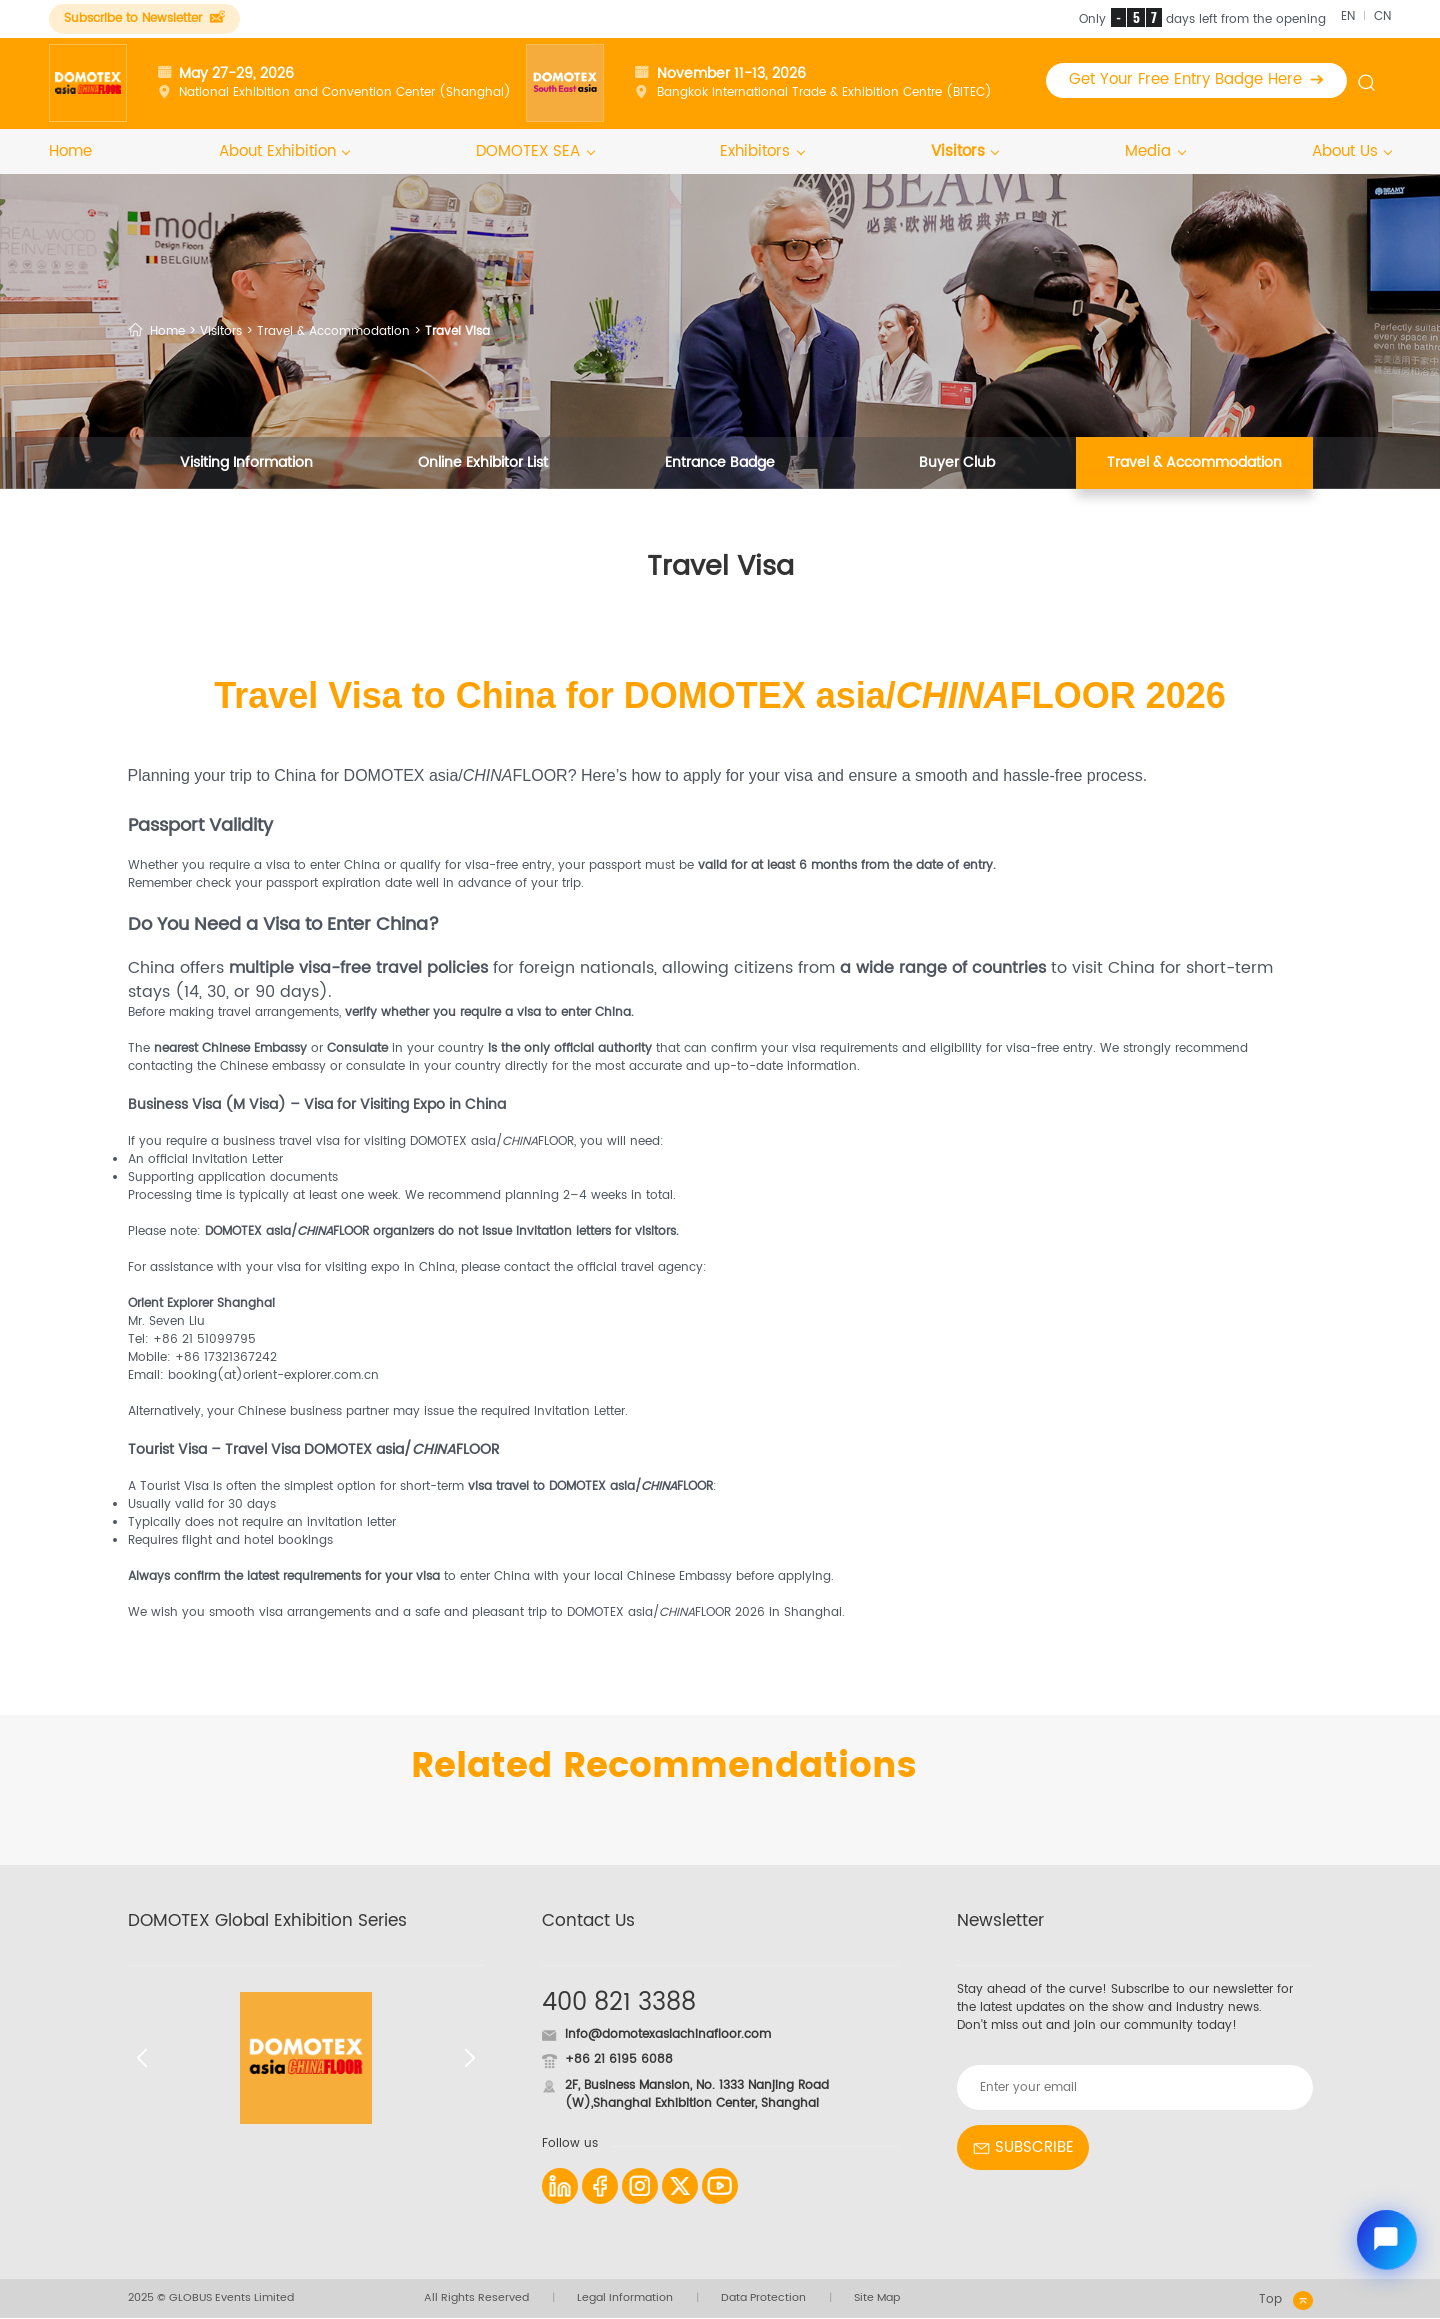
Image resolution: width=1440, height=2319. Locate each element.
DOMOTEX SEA (535, 153)
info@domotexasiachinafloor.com (668, 2035)
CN (1382, 16)
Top (1286, 2302)
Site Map (877, 2300)
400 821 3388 (619, 2005)
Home (70, 153)
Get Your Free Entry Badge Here (1197, 80)
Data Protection (763, 2300)
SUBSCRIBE (1023, 2148)
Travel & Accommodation (333, 332)
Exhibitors (762, 153)
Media (1155, 153)
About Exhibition (284, 153)
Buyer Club (957, 464)
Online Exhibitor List (483, 464)
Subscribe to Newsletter (144, 18)
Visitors (965, 153)
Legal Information (625, 2300)
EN (1348, 16)
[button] (141, 2060)
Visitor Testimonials (720, 517)
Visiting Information (246, 464)
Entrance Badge (720, 464)
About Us (1352, 153)
